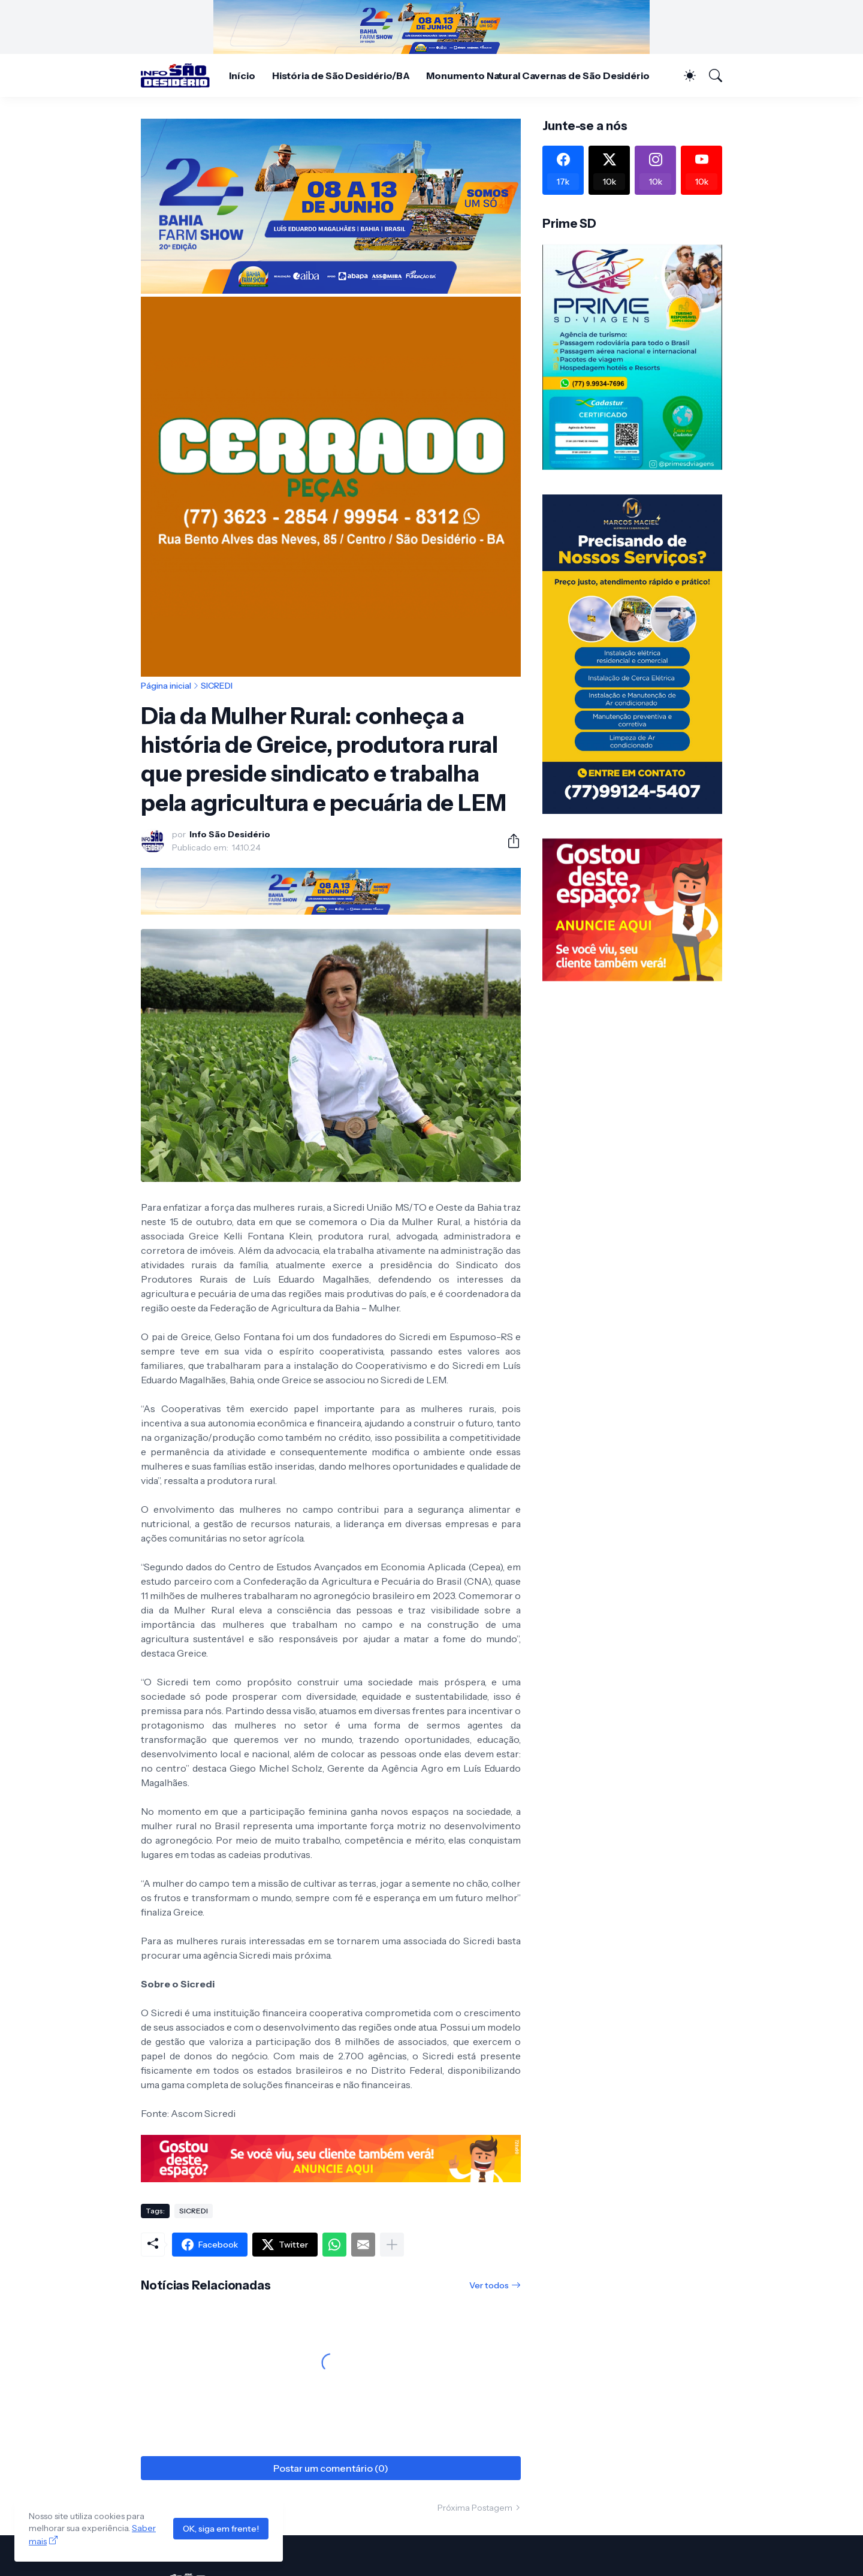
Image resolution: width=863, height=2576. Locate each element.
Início (242, 76)
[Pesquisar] (710, 76)
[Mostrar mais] (392, 2245)
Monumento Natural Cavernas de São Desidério (538, 76)
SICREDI (217, 685)
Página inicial (166, 685)
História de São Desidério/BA (341, 76)
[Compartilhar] (509, 841)
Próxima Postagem (474, 2507)
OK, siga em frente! (221, 2528)
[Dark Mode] (684, 76)
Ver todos (489, 2285)
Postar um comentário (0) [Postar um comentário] (330, 2468)
